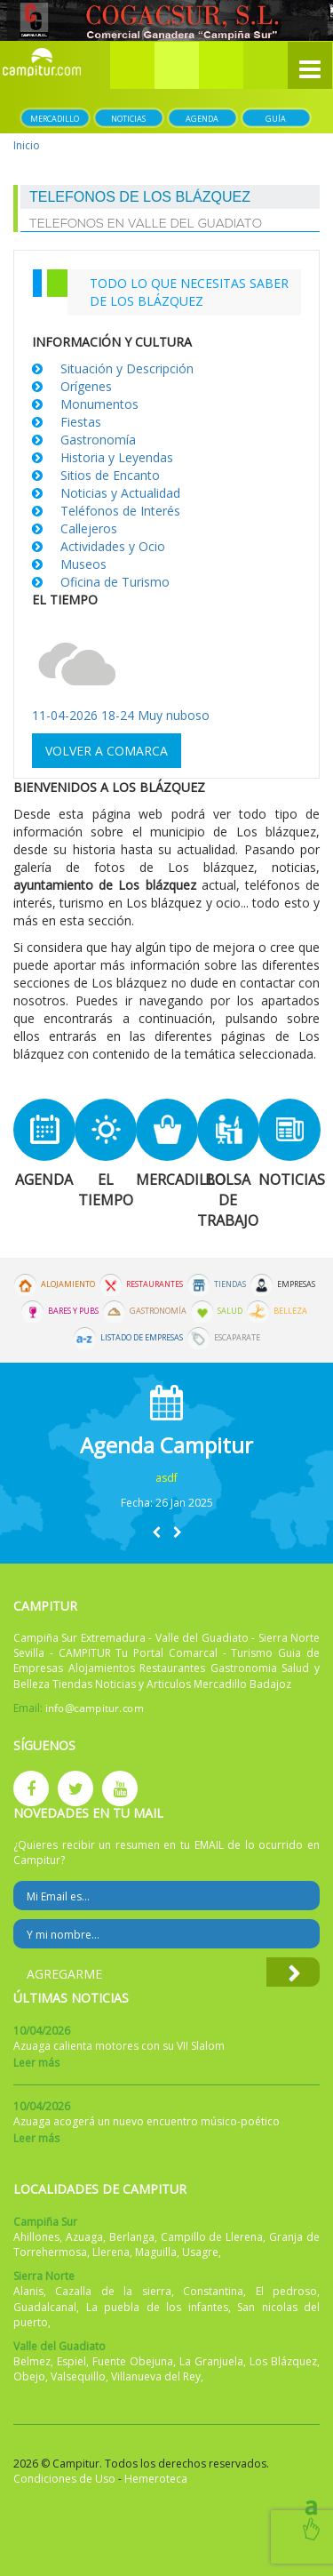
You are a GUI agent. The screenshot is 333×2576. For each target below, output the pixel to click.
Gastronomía (98, 439)
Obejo (29, 2376)
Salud (230, 1311)
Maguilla (156, 2252)
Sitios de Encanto (110, 475)
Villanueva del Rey (156, 2376)
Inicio (26, 145)
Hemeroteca (155, 2478)
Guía (276, 118)
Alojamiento (68, 1284)
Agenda (202, 118)
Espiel (71, 2361)
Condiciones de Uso (64, 2478)
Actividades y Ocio (112, 546)
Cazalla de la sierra (112, 2291)
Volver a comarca (106, 750)
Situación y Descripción (127, 368)
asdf (166, 1477)
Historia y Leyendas (116, 457)
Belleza (290, 1311)
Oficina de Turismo (115, 581)
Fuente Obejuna (132, 2361)
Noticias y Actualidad (120, 492)
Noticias (128, 118)
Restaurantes (154, 1284)
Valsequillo (78, 2376)
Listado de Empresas (141, 1337)
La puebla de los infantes (157, 2307)
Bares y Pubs (73, 1311)
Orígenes (86, 386)
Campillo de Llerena (212, 2236)
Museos (83, 564)
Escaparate (237, 1337)
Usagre (200, 2252)
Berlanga (132, 2236)
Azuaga (84, 2236)
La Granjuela (211, 2361)
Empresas (296, 1284)
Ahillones (36, 2236)
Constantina (213, 2291)
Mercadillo (54, 118)
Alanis (28, 2291)
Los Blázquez (283, 2361)
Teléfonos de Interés (120, 510)
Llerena (111, 2252)
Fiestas (80, 421)
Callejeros (88, 528)
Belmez (32, 2361)
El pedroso (286, 2291)
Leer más (36, 2062)
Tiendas (230, 1284)
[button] (177, 65)
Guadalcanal (44, 2307)
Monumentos (99, 404)
